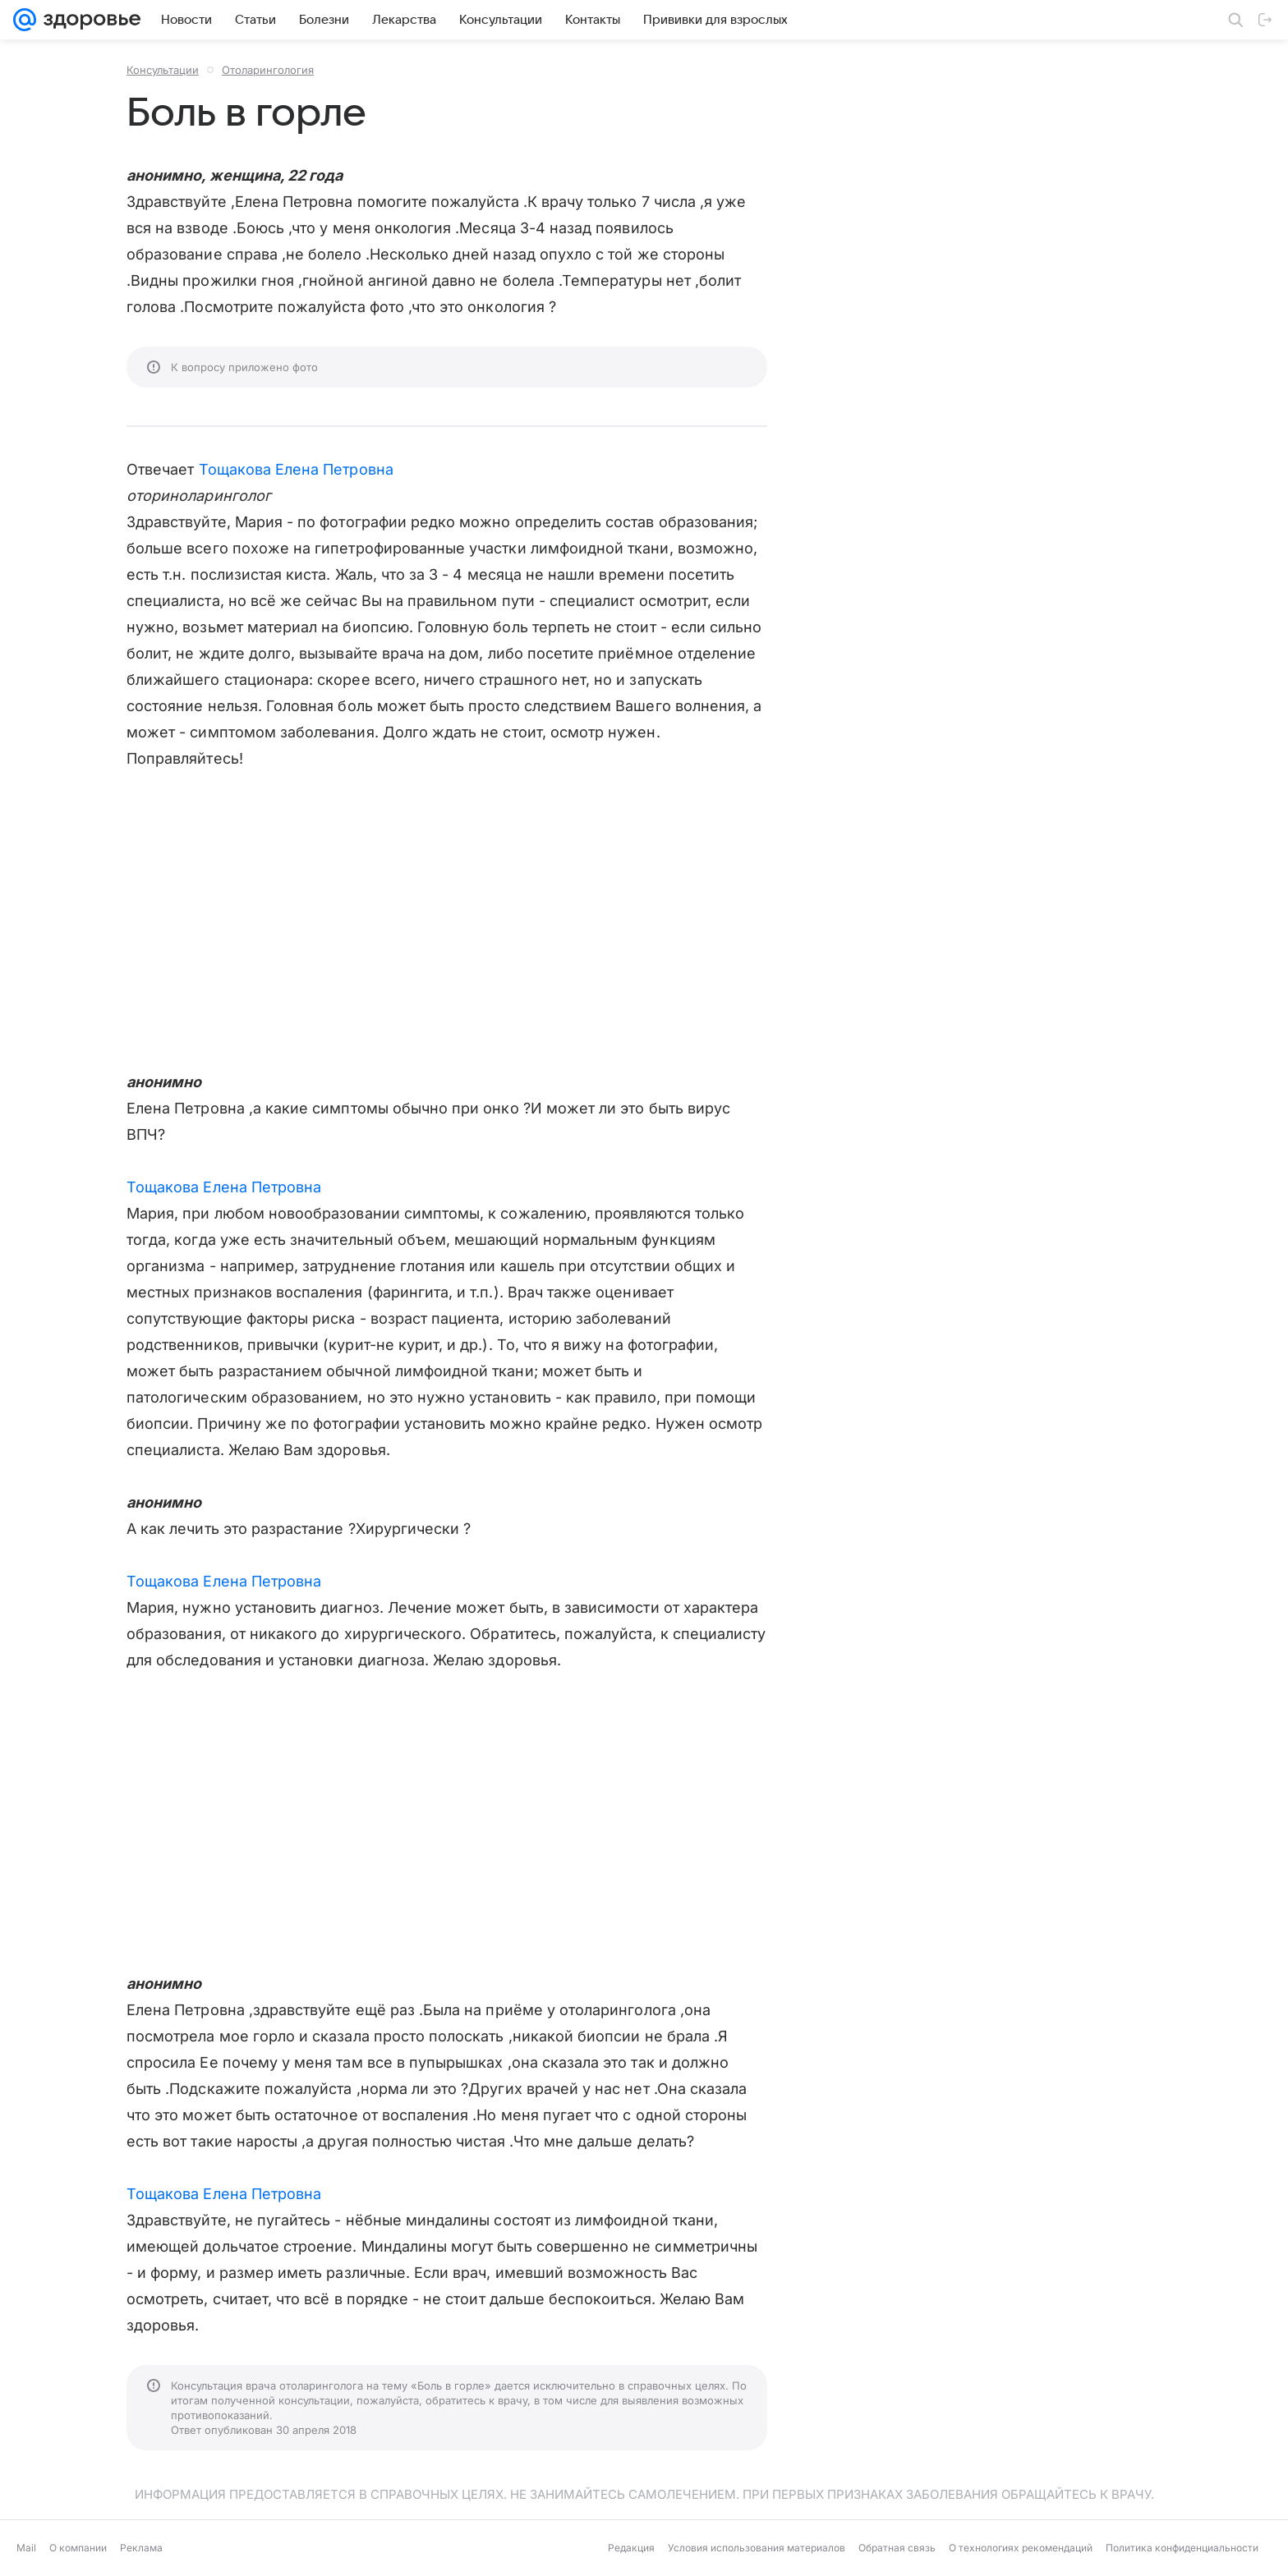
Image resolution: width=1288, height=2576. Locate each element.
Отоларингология (268, 69)
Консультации (162, 69)
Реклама (141, 2548)
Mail (26, 2548)
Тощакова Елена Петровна (296, 469)
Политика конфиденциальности (1182, 2548)
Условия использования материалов (756, 2548)
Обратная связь (897, 2548)
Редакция (631, 2548)
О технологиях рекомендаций (1020, 2548)
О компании (78, 2548)
